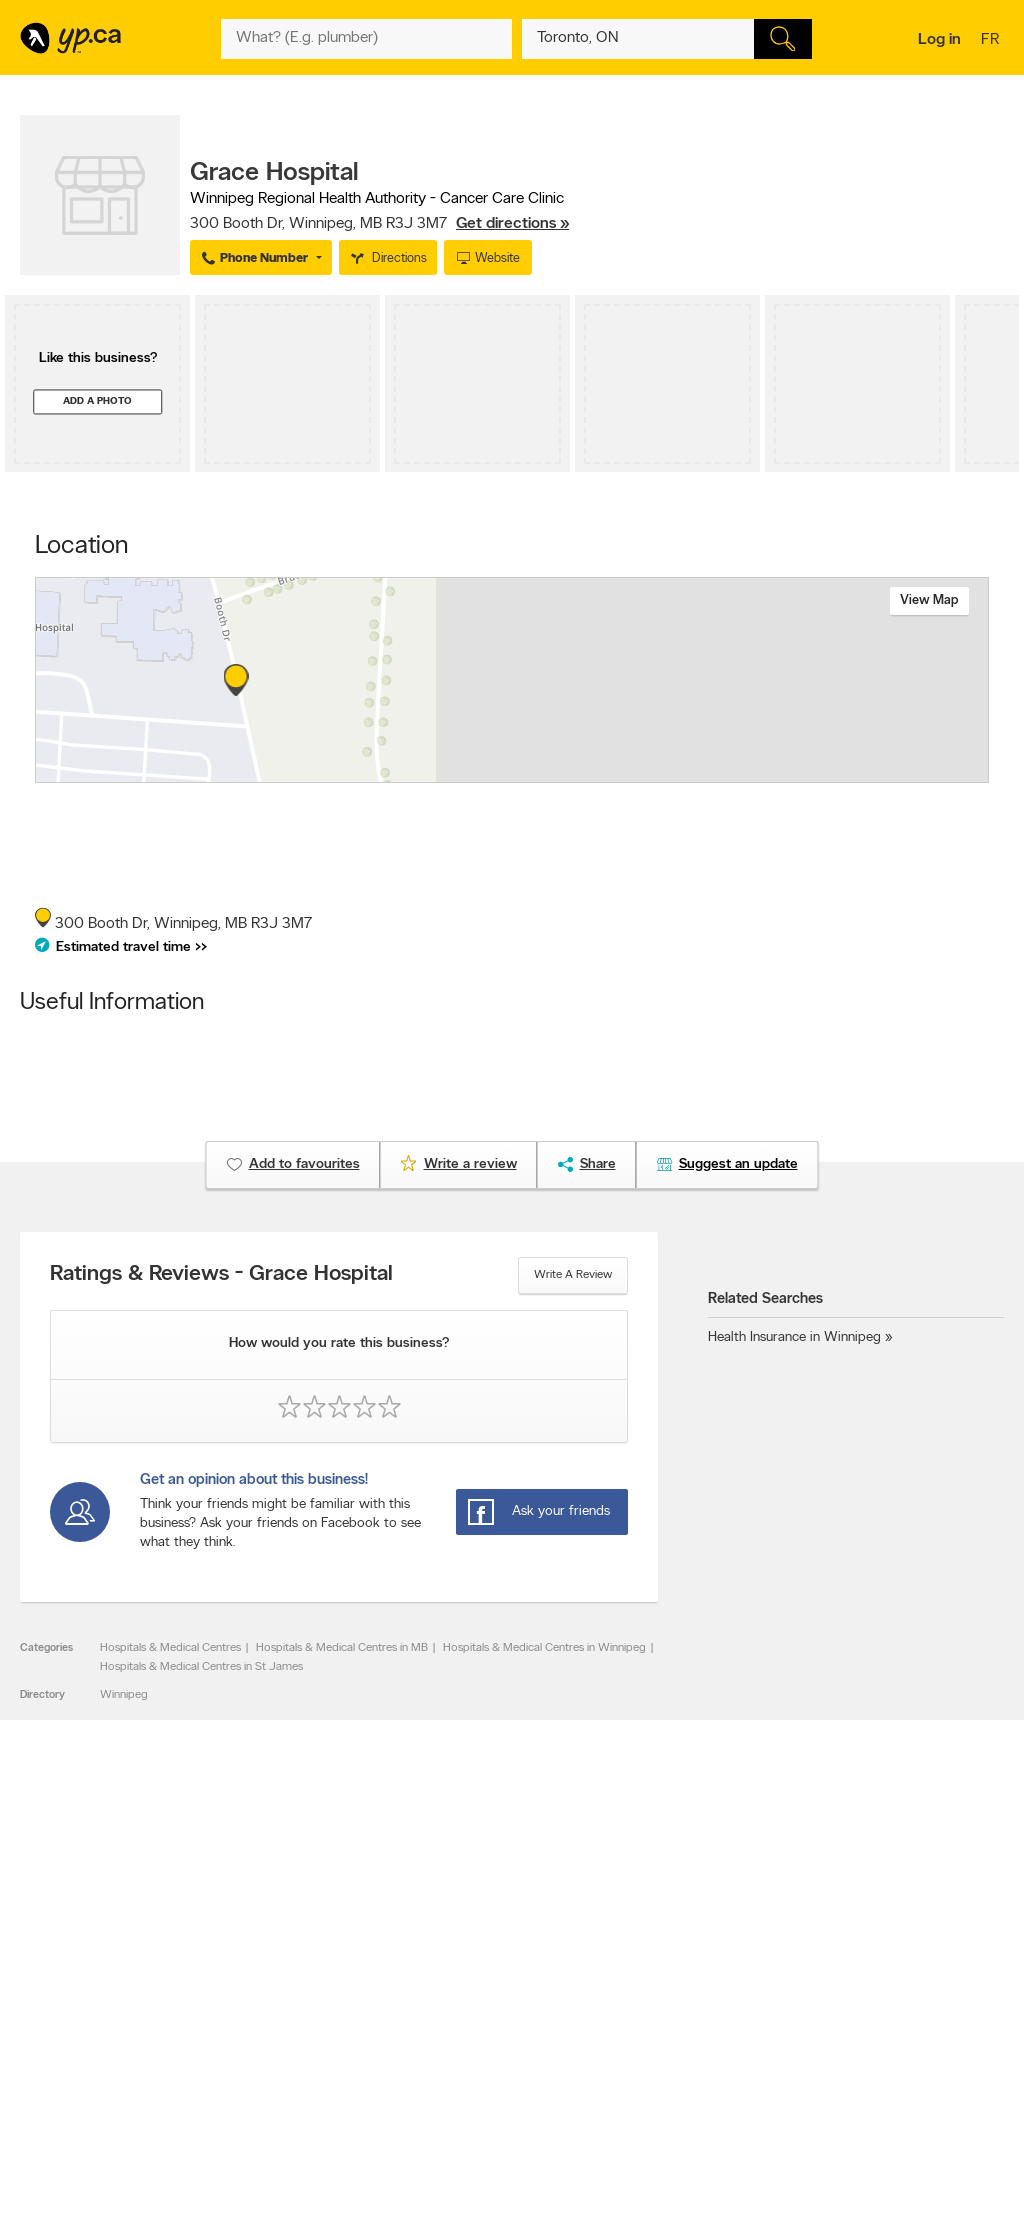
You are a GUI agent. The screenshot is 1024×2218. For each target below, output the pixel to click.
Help (248, 2072)
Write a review (573, 1275)
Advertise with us (73, 1970)
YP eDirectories (668, 2038)
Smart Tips (461, 2021)
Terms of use (269, 2055)
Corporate (263, 2021)
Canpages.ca (859, 1987)
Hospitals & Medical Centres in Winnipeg (544, 1648)
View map (929, 600)
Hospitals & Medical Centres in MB (342, 1648)
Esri (659, 772)
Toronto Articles (474, 2038)
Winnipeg (124, 1695)
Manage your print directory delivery (701, 2079)
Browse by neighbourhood (501, 2004)
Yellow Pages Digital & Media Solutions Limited (620, 2144)
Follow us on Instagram (688, 2021)
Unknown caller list (676, 2055)
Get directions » (512, 224)
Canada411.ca (862, 1970)
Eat (442, 2075)
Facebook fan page (679, 2004)
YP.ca (243, 2144)
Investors (260, 2004)
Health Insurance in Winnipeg (794, 1337)
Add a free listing (72, 1987)
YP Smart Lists (470, 2055)
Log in (939, 40)
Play (513, 2075)
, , (379, 224)
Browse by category (485, 1970)
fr (992, 41)
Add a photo (97, 401)
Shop (476, 2075)
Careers (256, 1987)
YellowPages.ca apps (682, 1970)
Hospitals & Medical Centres (170, 1648)
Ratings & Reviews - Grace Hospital (221, 1275)
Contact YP (266, 1970)
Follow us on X (666, 1987)
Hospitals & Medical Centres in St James (201, 1667)
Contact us (972, 1887)
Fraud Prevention (72, 2004)
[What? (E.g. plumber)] (366, 39)
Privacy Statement (283, 2038)
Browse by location (482, 1987)
